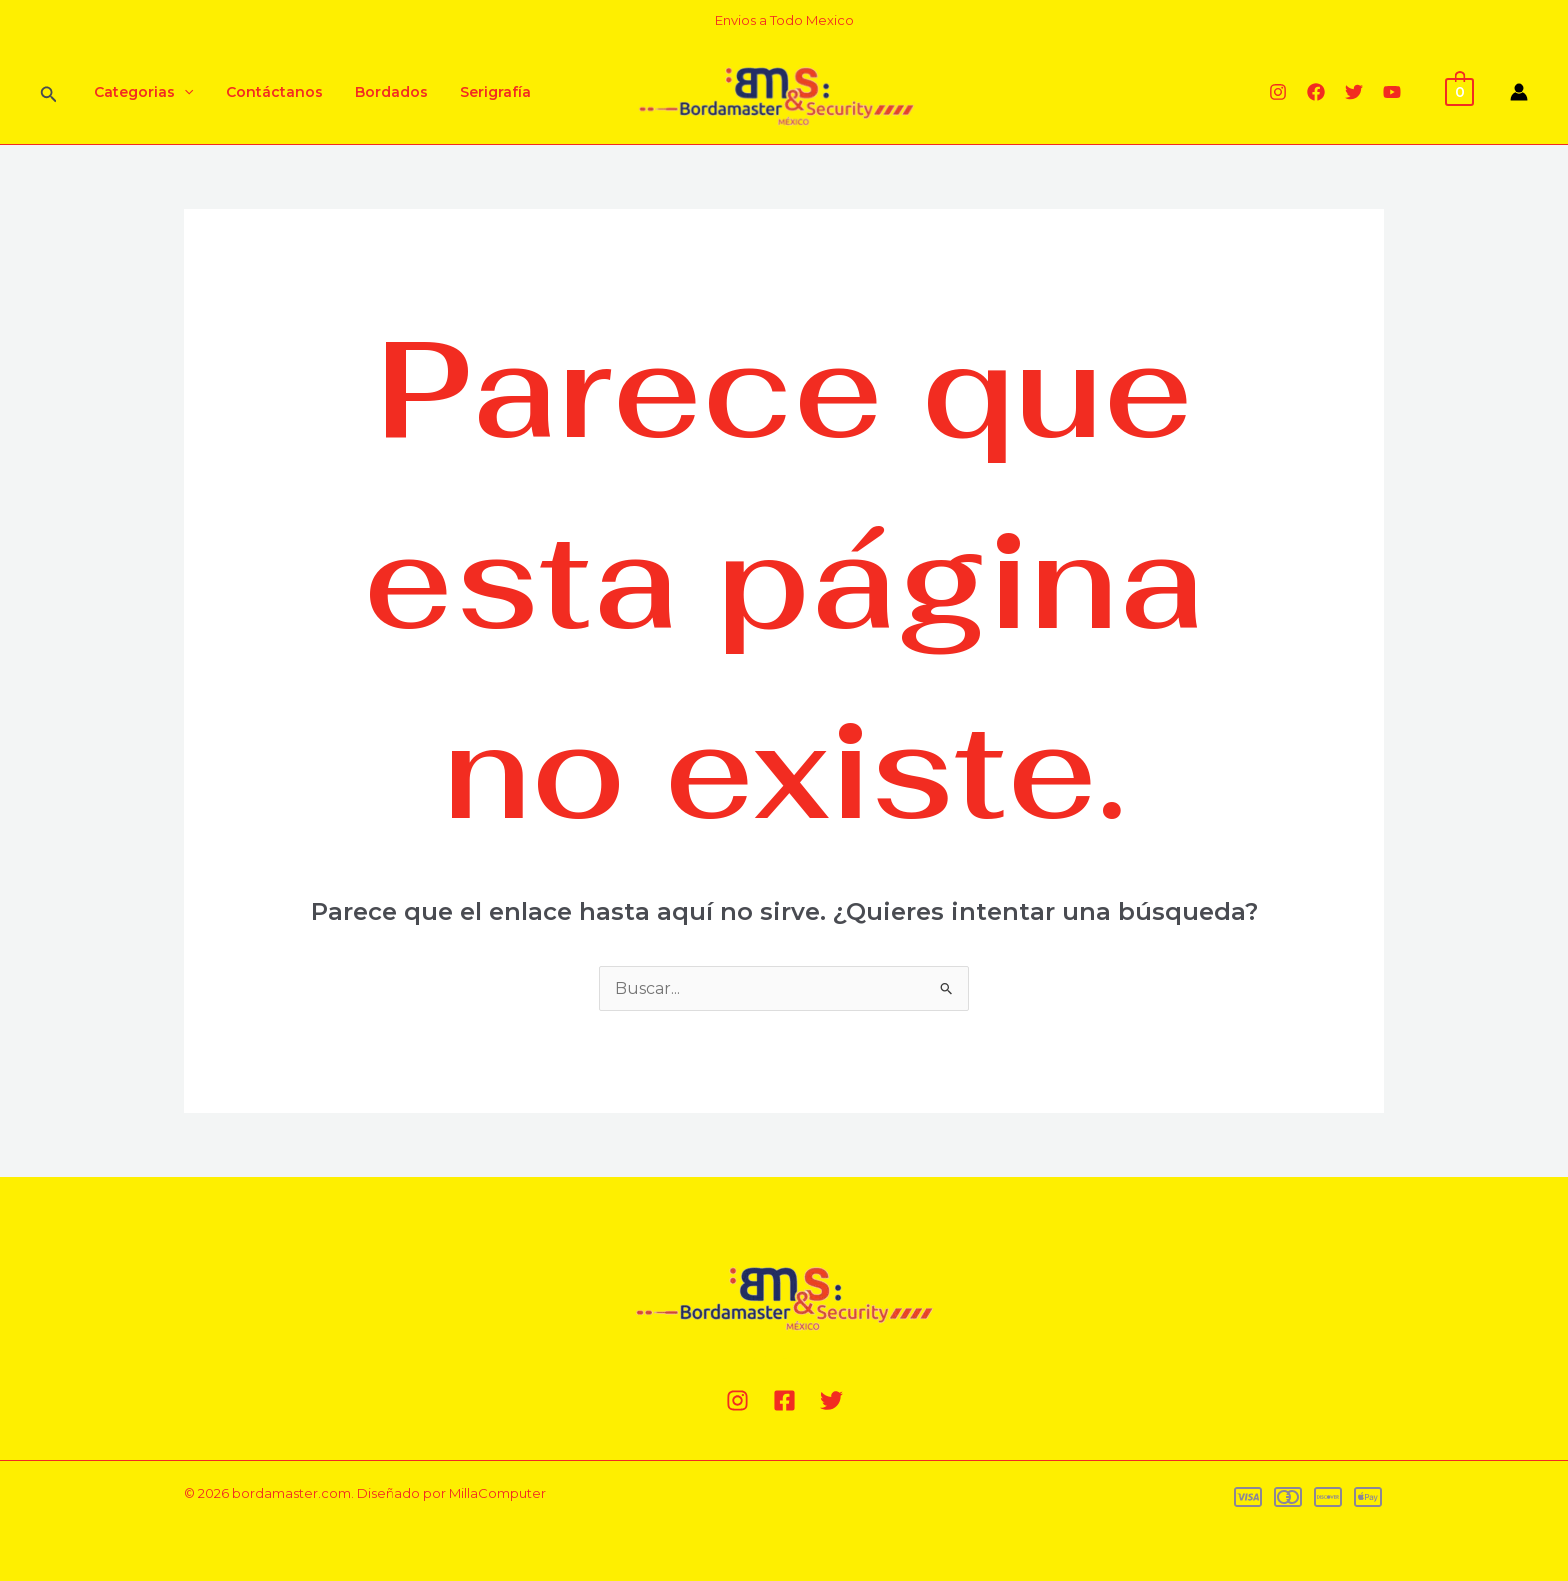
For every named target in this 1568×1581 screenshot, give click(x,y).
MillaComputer (497, 1493)
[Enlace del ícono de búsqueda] (49, 92)
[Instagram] (1278, 92)
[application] (182, 92)
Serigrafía (481, 92)
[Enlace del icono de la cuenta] (1519, 92)
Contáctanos (268, 92)
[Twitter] (1354, 92)
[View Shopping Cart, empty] (1459, 90)
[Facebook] (1316, 92)
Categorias (141, 92)
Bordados (381, 92)
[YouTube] (1392, 92)
